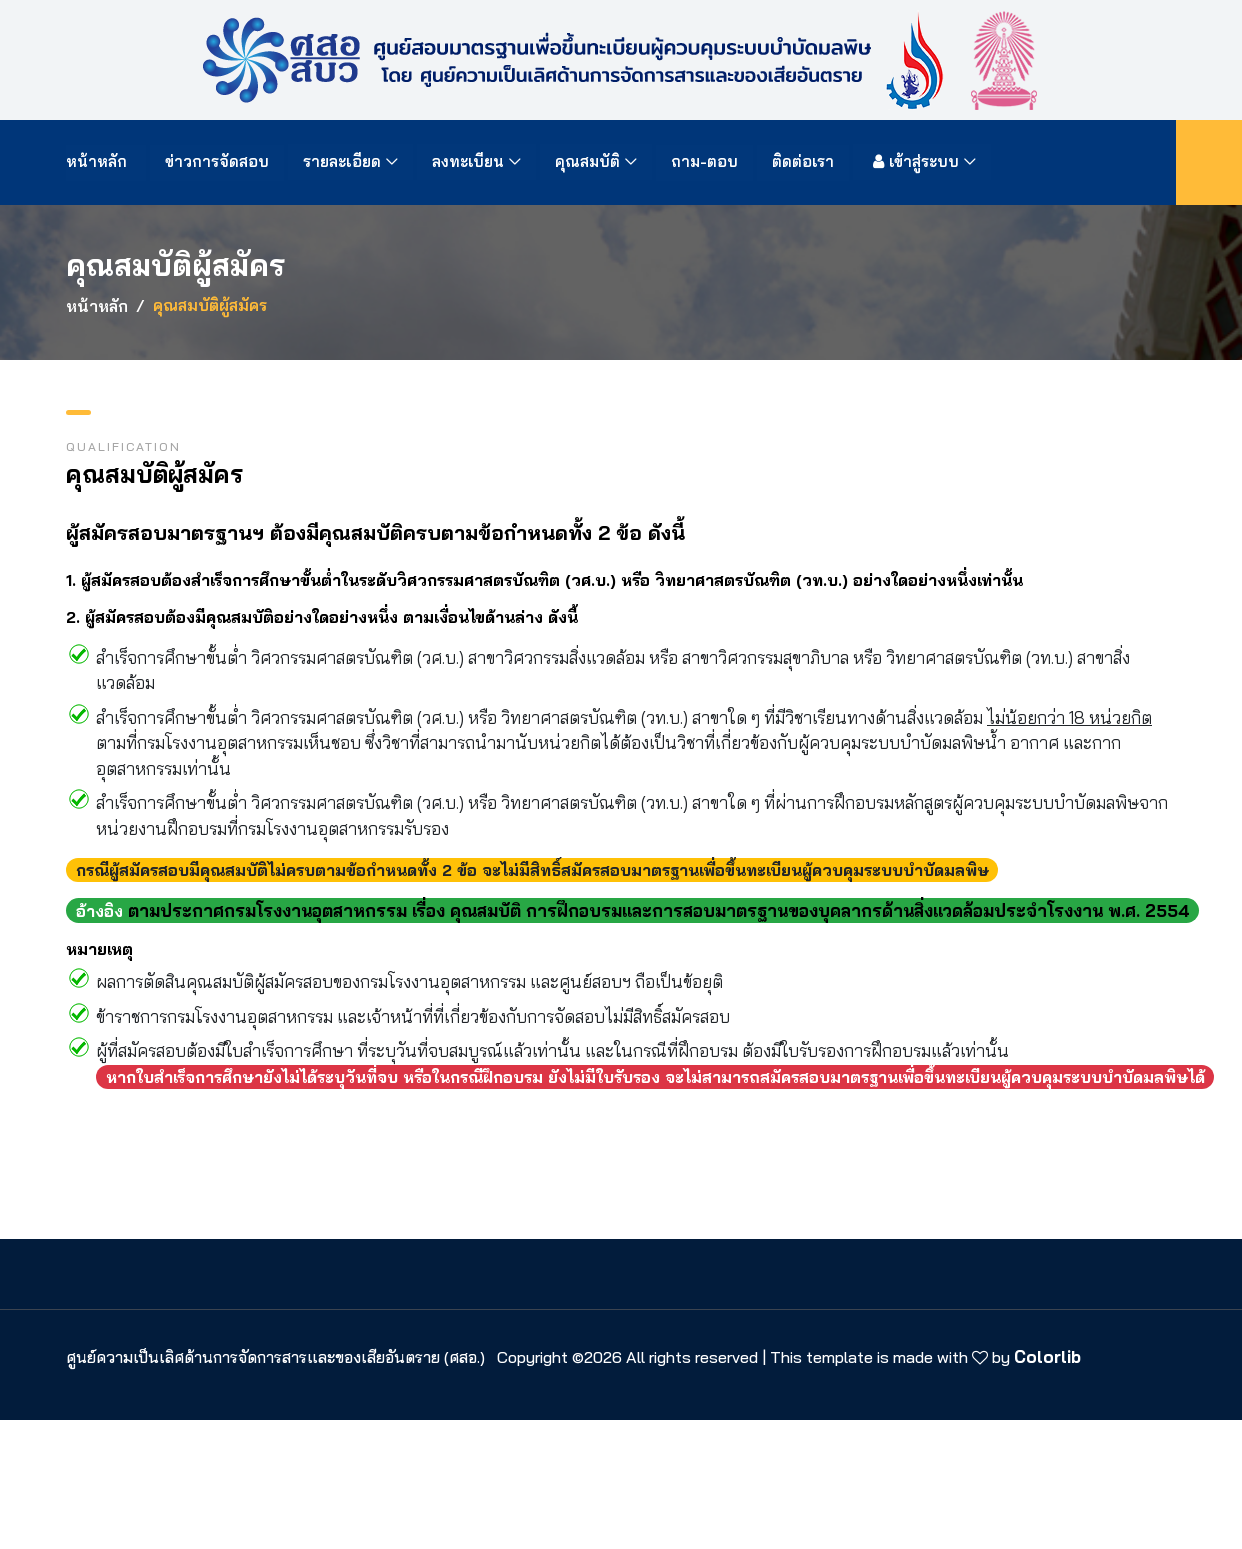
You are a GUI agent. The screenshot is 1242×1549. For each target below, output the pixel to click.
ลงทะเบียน (469, 161)
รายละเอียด (343, 161)
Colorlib (1047, 1356)
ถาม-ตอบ (705, 161)
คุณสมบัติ (588, 161)
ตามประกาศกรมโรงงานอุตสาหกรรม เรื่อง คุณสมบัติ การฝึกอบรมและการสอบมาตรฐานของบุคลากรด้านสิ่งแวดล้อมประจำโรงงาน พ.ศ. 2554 (659, 910)
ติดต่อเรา (804, 161)
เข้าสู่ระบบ (914, 161)
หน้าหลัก (99, 161)
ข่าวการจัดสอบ (218, 161)
